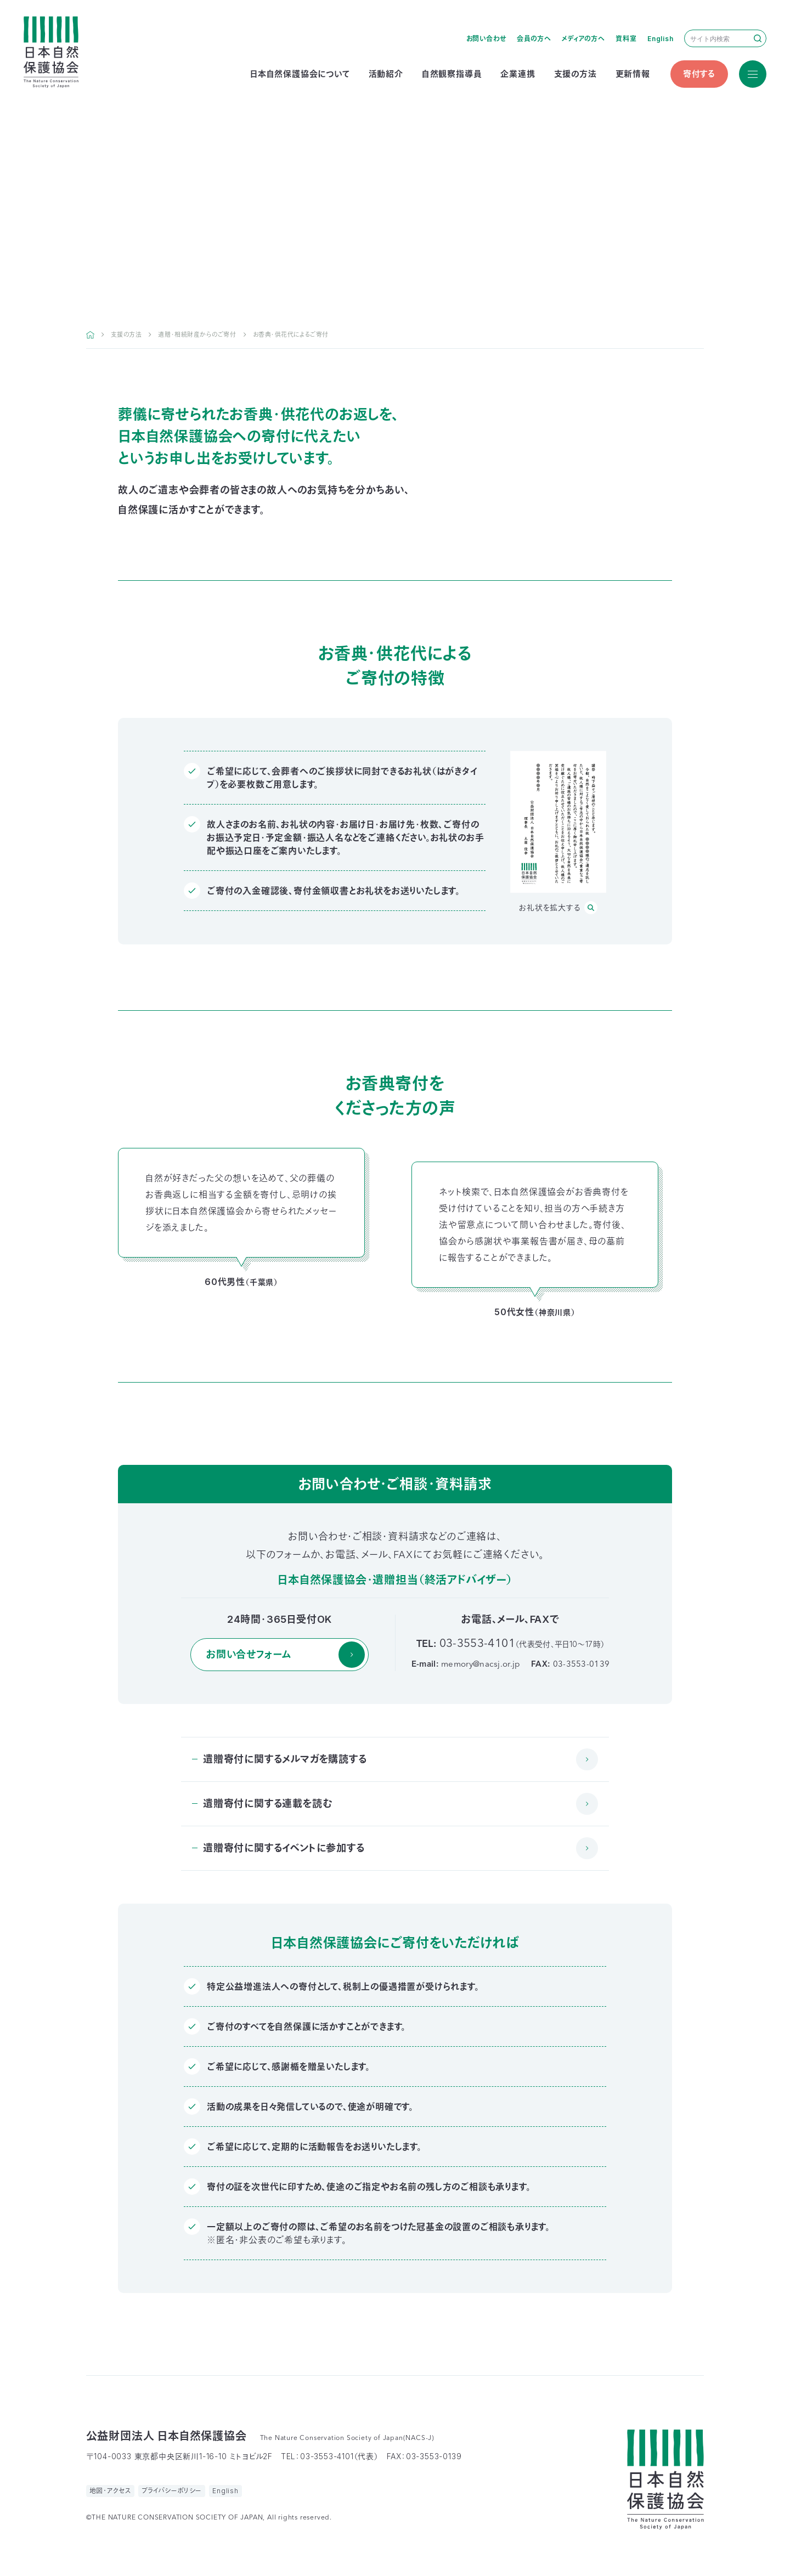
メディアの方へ (583, 39)
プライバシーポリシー (172, 2491)
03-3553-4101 (477, 1644)
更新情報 (633, 74)
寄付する (699, 74)
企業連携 (517, 74)
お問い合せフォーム (248, 1654)
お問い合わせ (486, 39)
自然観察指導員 (452, 74)
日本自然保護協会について (300, 74)
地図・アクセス (110, 2491)
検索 (757, 38)
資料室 (626, 39)
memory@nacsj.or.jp (480, 1665)
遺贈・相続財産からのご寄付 (197, 334)
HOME (90, 334)
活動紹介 (386, 74)
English (660, 39)
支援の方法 (575, 74)
